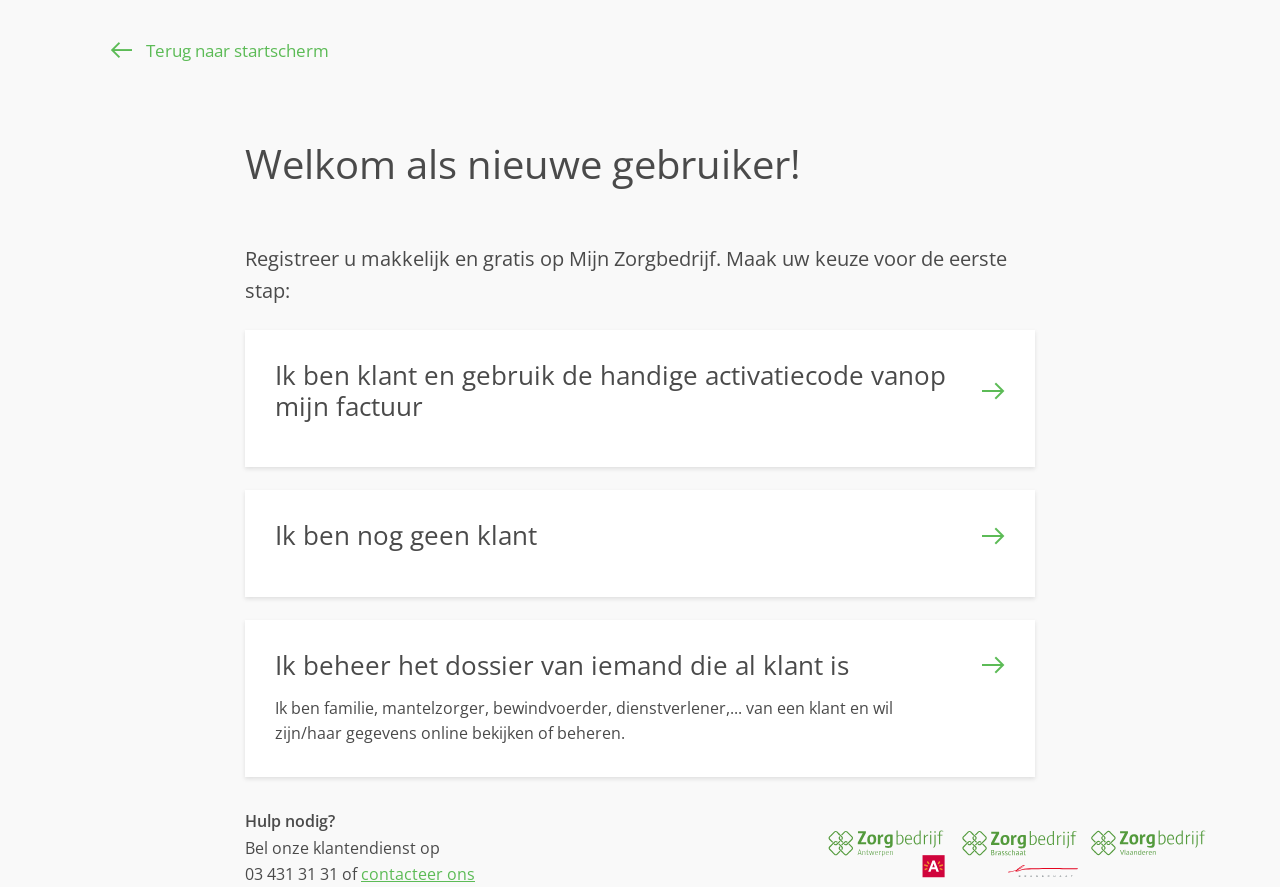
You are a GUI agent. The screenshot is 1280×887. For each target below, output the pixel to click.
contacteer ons (418, 874)
